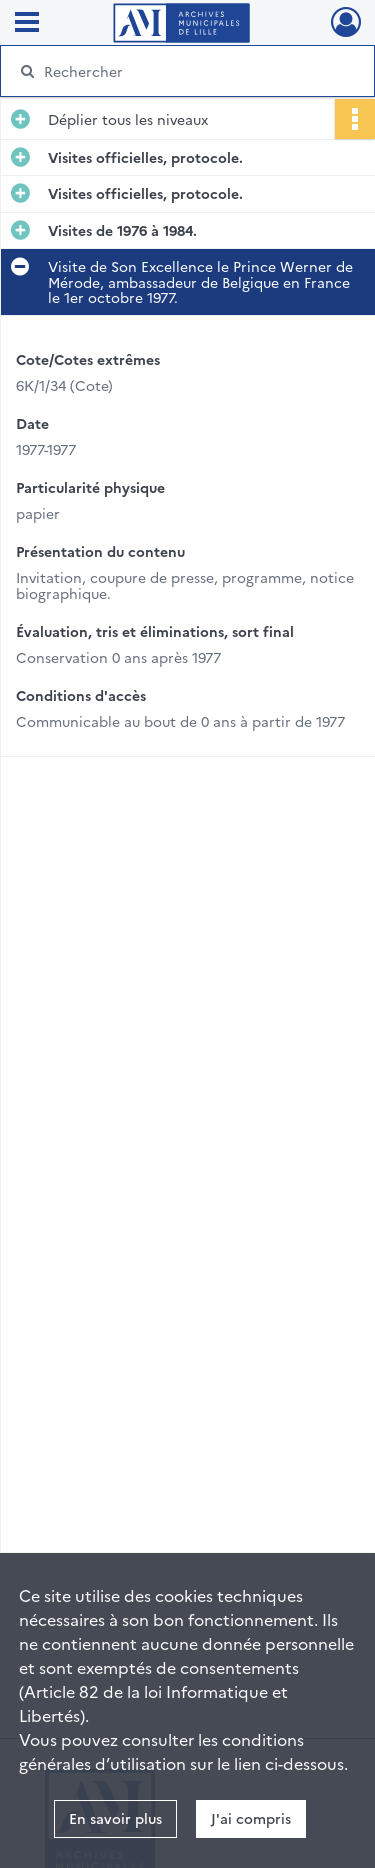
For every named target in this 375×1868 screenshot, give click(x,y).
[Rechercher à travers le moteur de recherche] (185, 71)
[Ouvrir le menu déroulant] (27, 24)
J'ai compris (251, 1818)
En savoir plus (115, 1818)
